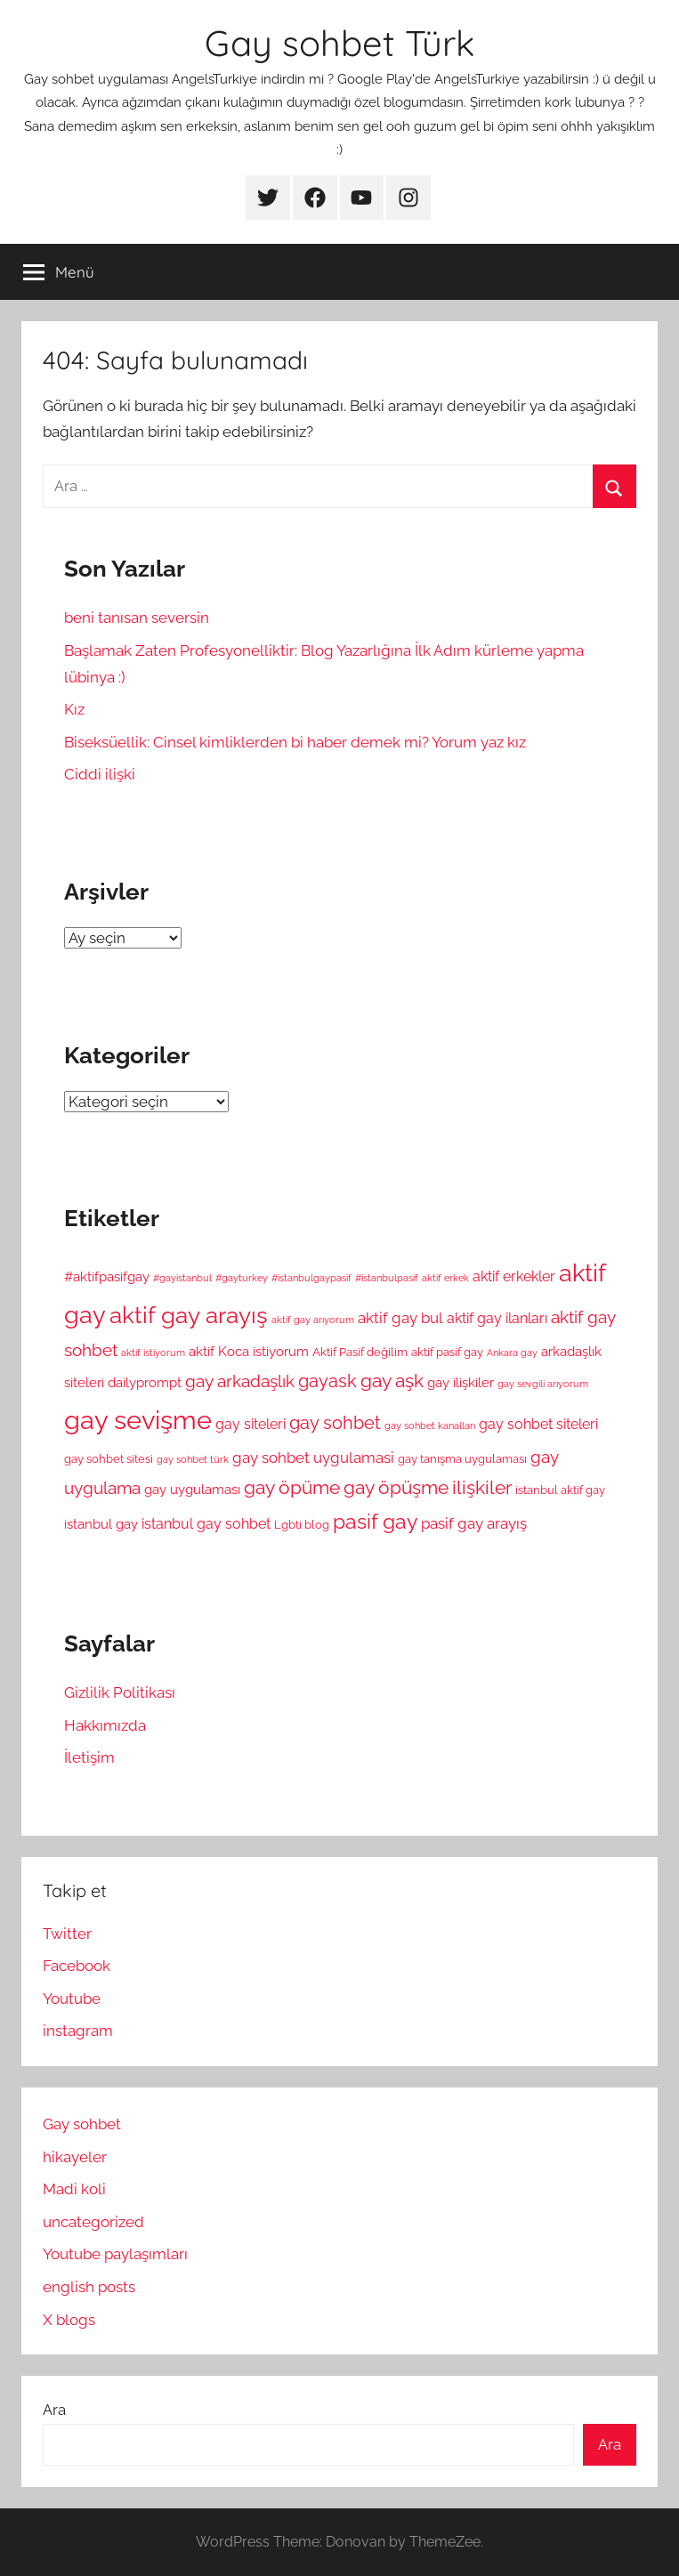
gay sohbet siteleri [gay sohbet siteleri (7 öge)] (538, 1424)
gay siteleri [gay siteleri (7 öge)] (250, 1424)
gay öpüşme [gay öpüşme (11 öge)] (396, 1487)
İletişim (89, 1757)
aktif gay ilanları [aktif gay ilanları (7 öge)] (497, 1318)
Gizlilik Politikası (119, 1692)
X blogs (69, 2320)
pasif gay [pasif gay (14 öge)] (375, 1521)
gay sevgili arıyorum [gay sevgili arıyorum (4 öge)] (542, 1383)
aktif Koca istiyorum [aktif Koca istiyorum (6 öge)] (249, 1351)
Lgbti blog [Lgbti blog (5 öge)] (301, 1524)
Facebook (76, 1965)
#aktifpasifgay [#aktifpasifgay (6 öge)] (107, 1276)
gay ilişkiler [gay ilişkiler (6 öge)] (460, 1382)
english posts (89, 2287)
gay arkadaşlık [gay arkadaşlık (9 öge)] (240, 1381)
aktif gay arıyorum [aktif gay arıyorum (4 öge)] (312, 1319)
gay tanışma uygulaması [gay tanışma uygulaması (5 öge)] (462, 1459)
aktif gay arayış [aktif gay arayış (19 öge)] (188, 1314)
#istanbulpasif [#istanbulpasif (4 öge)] (386, 1277)
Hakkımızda (105, 1725)
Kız (74, 709)
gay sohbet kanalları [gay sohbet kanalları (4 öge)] (429, 1425)
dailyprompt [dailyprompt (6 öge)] (145, 1382)
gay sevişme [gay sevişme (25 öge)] (138, 1419)
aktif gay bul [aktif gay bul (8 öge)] (400, 1318)
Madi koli (74, 2189)
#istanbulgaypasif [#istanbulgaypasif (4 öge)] (311, 1277)
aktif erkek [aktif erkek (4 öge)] (445, 1277)
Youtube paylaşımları (115, 2254)
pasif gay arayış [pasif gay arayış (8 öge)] (474, 1523)
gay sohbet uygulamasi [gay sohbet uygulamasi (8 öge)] (313, 1457)
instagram (78, 2030)
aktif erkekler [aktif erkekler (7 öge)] (514, 1276)
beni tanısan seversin (136, 617)
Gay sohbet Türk (339, 42)
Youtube (72, 1998)
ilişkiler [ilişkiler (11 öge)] (482, 1487)
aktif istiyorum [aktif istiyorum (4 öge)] (153, 1352)
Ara (54, 2410)
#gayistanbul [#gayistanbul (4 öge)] (182, 1277)
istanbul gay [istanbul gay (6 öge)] (101, 1523)
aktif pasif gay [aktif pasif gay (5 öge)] (447, 1352)
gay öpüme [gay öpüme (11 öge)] (292, 1487)
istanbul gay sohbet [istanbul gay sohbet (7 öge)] (206, 1523)
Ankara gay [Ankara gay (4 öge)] (512, 1352)
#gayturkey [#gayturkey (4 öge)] (241, 1277)
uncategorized (93, 2222)
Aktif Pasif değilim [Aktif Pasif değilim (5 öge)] (360, 1352)
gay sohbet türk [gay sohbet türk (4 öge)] (193, 1459)
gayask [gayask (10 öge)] (327, 1381)
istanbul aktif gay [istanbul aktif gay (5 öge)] (560, 1490)
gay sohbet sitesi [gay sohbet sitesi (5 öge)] (108, 1459)
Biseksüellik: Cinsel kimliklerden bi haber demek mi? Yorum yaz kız (295, 742)
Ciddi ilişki (99, 774)
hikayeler (75, 2157)
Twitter (67, 1933)
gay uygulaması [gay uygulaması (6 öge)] (192, 1489)
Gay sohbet (82, 2124)
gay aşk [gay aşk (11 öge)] (392, 1381)
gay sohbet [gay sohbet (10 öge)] (335, 1423)
